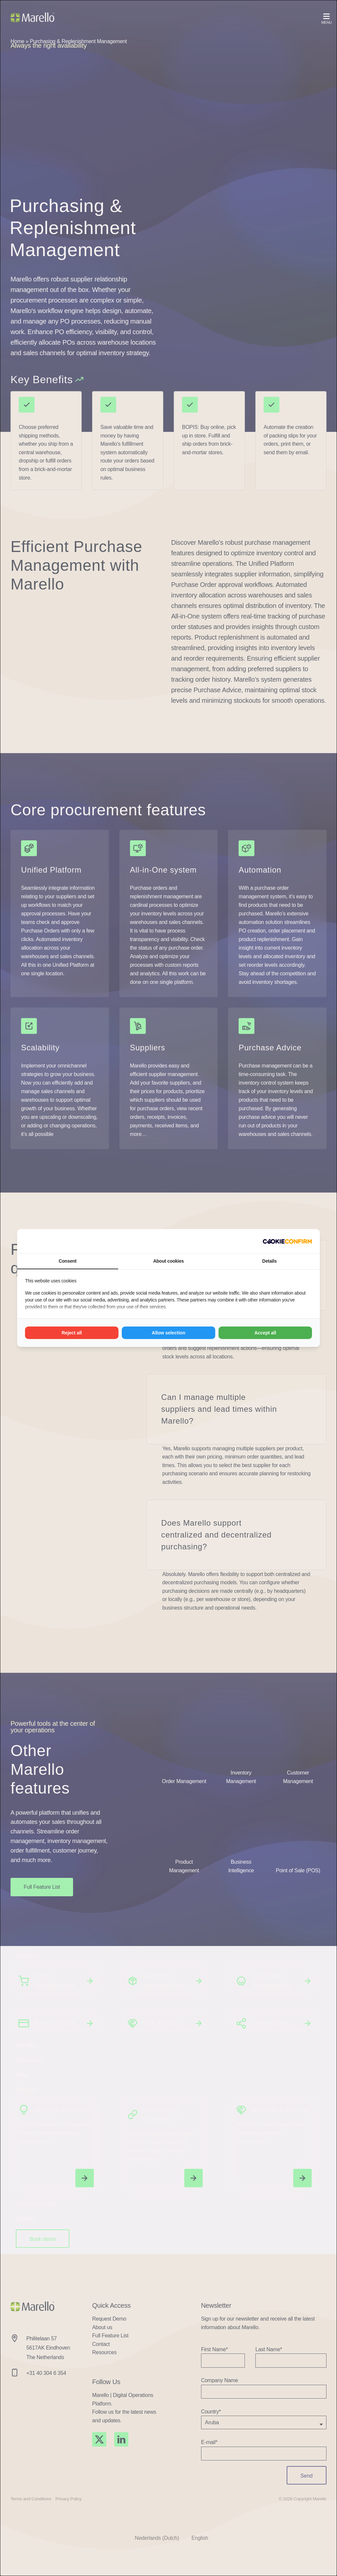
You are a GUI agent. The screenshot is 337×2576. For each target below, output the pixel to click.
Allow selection (168, 1332)
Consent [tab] (67, 1261)
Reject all (72, 1332)
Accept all (265, 1332)
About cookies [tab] (168, 1261)
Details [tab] (269, 1261)
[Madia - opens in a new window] (287, 1241)
